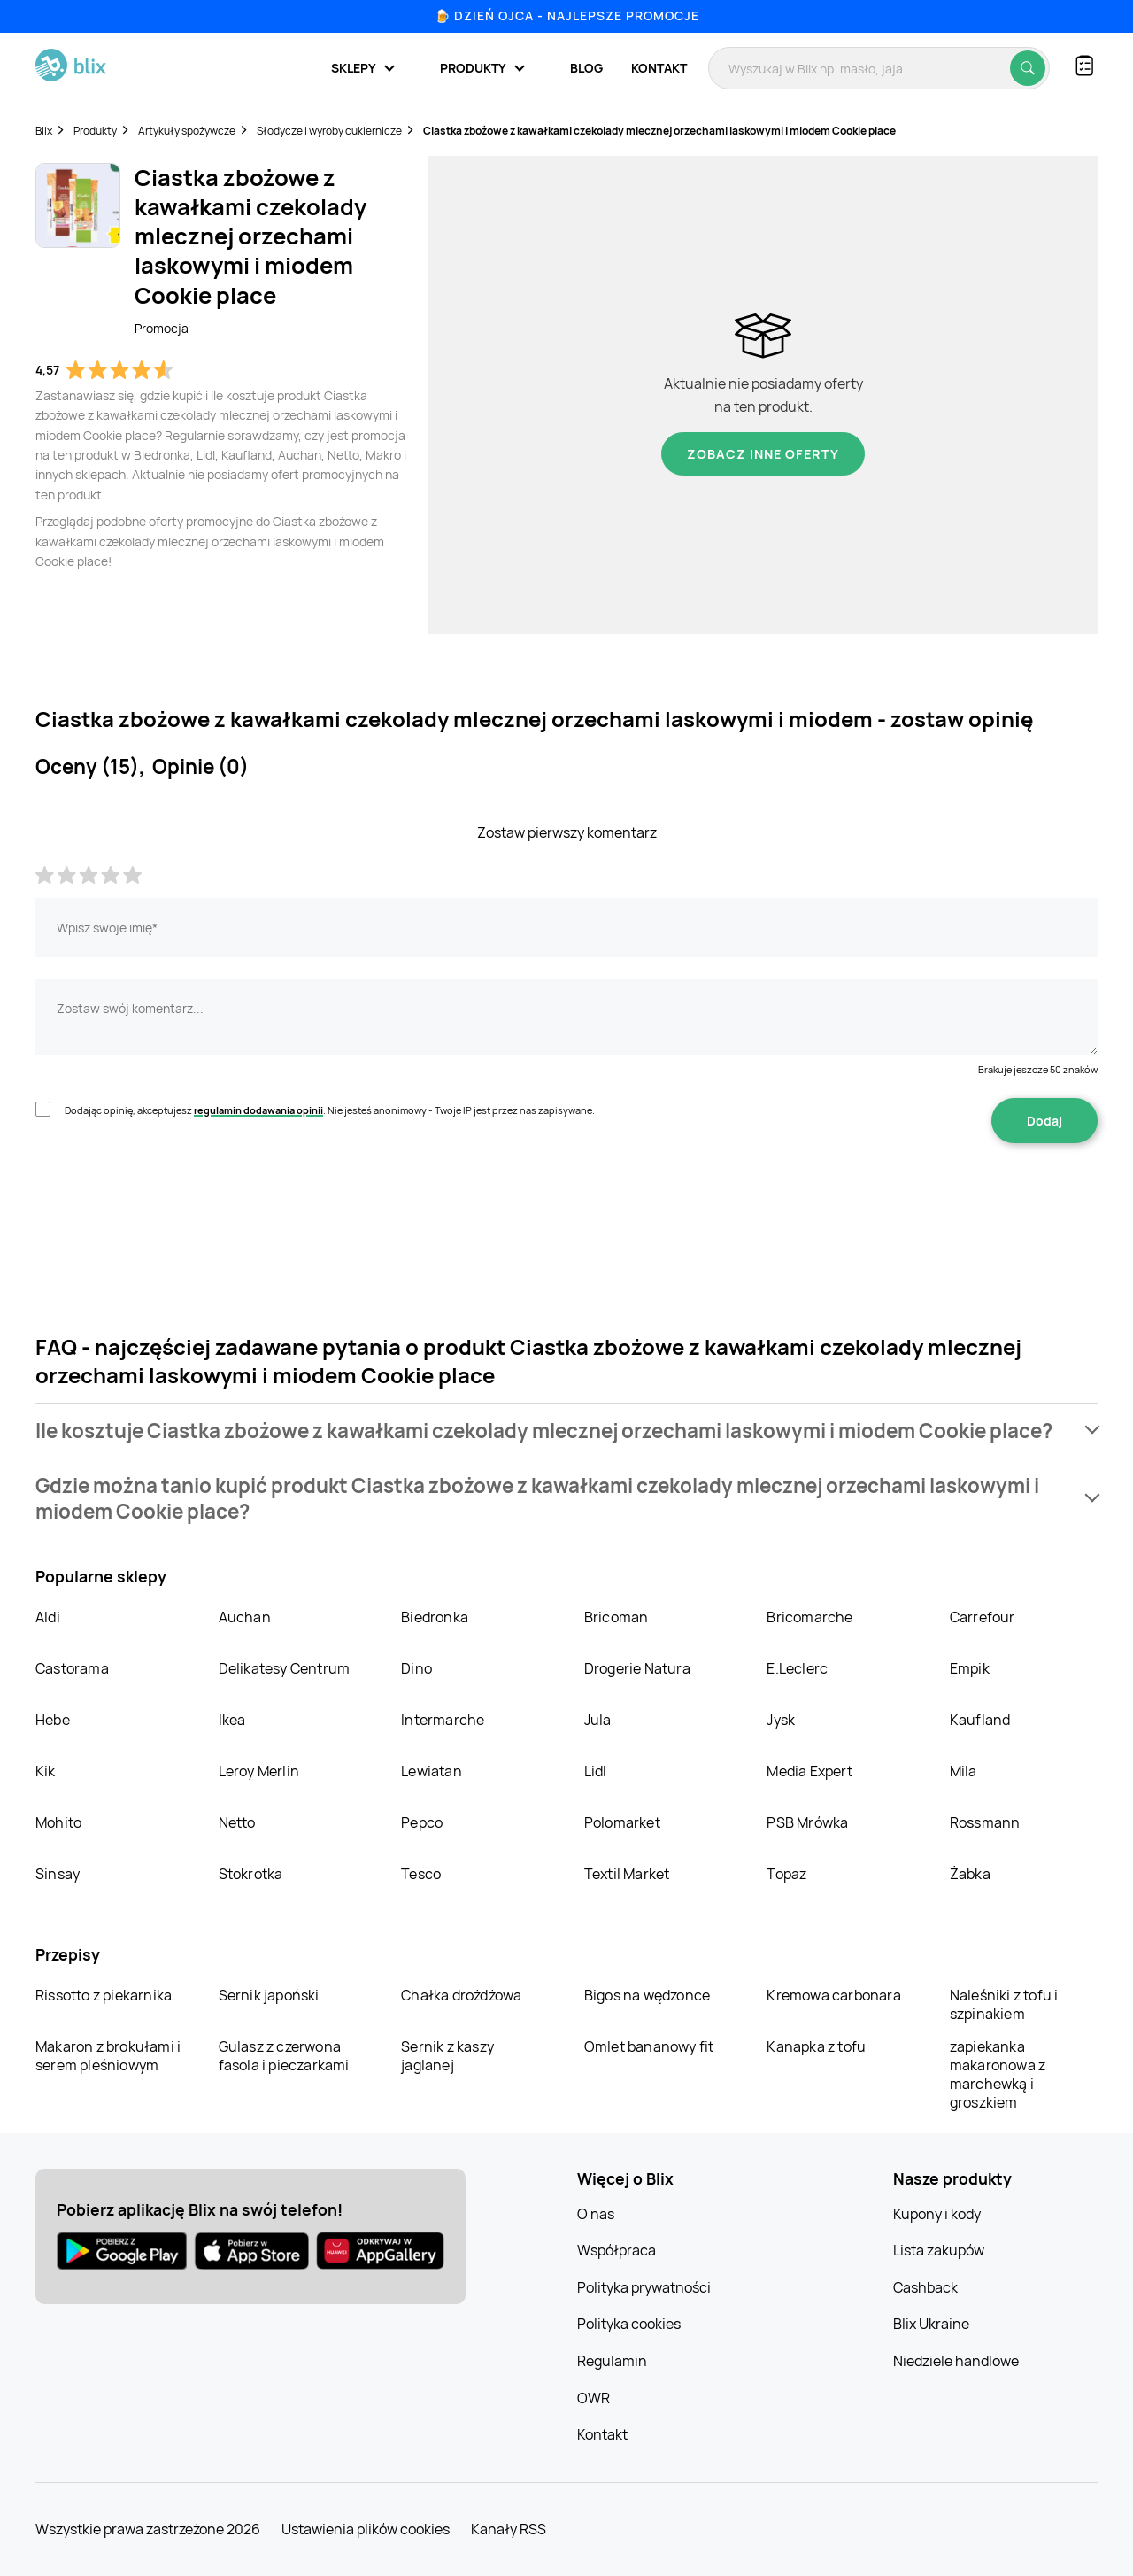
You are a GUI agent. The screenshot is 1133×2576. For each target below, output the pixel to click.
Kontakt (659, 67)
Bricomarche (809, 1617)
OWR (593, 2398)
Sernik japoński (269, 1995)
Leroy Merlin (259, 1771)
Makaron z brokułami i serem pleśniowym (108, 2056)
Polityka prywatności (644, 2287)
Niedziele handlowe (956, 2361)
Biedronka (434, 1617)
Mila (963, 1771)
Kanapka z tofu (816, 2046)
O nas (595, 2214)
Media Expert (809, 1771)
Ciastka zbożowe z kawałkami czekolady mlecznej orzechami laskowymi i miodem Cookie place (659, 130)
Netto (237, 1822)
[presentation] (169, 1199)
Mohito (58, 1822)
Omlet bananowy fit (649, 2046)
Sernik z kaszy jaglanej (447, 2056)
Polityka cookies (629, 2323)
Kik (45, 1771)
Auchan (245, 1617)
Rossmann (985, 1822)
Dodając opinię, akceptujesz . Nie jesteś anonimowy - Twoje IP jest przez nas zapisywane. (330, 1110)
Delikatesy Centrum (285, 1668)
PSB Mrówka (807, 1822)
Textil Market (627, 1874)
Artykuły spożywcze (186, 130)
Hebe (52, 1719)
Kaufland (980, 1719)
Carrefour (982, 1617)
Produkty (95, 130)
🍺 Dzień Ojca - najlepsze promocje (567, 15)
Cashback (925, 2287)
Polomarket (622, 1822)
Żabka (970, 1874)
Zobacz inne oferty (763, 453)
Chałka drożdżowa (461, 1995)
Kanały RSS (508, 2529)
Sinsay (57, 1874)
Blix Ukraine (931, 2323)
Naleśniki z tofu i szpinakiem (1004, 2004)
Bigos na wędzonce (647, 1995)
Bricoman (616, 1617)
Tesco (421, 1874)
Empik (970, 1668)
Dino (416, 1668)
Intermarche (442, 1719)
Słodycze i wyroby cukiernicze (329, 130)
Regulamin (612, 2361)
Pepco (422, 1822)
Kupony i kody (937, 2214)
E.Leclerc (797, 1668)
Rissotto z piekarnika (103, 1995)
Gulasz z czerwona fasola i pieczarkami (284, 2056)
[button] (566, 1431)
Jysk (781, 1719)
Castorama (72, 1668)
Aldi (47, 1617)
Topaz (786, 1874)
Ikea (232, 1719)
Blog (586, 67)
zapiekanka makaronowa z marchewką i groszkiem (997, 2074)
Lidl (595, 1771)
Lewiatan (431, 1771)
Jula (598, 1719)
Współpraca (616, 2250)
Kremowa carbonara (833, 1995)
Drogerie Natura (637, 1668)
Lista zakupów (938, 2250)
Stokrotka (251, 1874)
